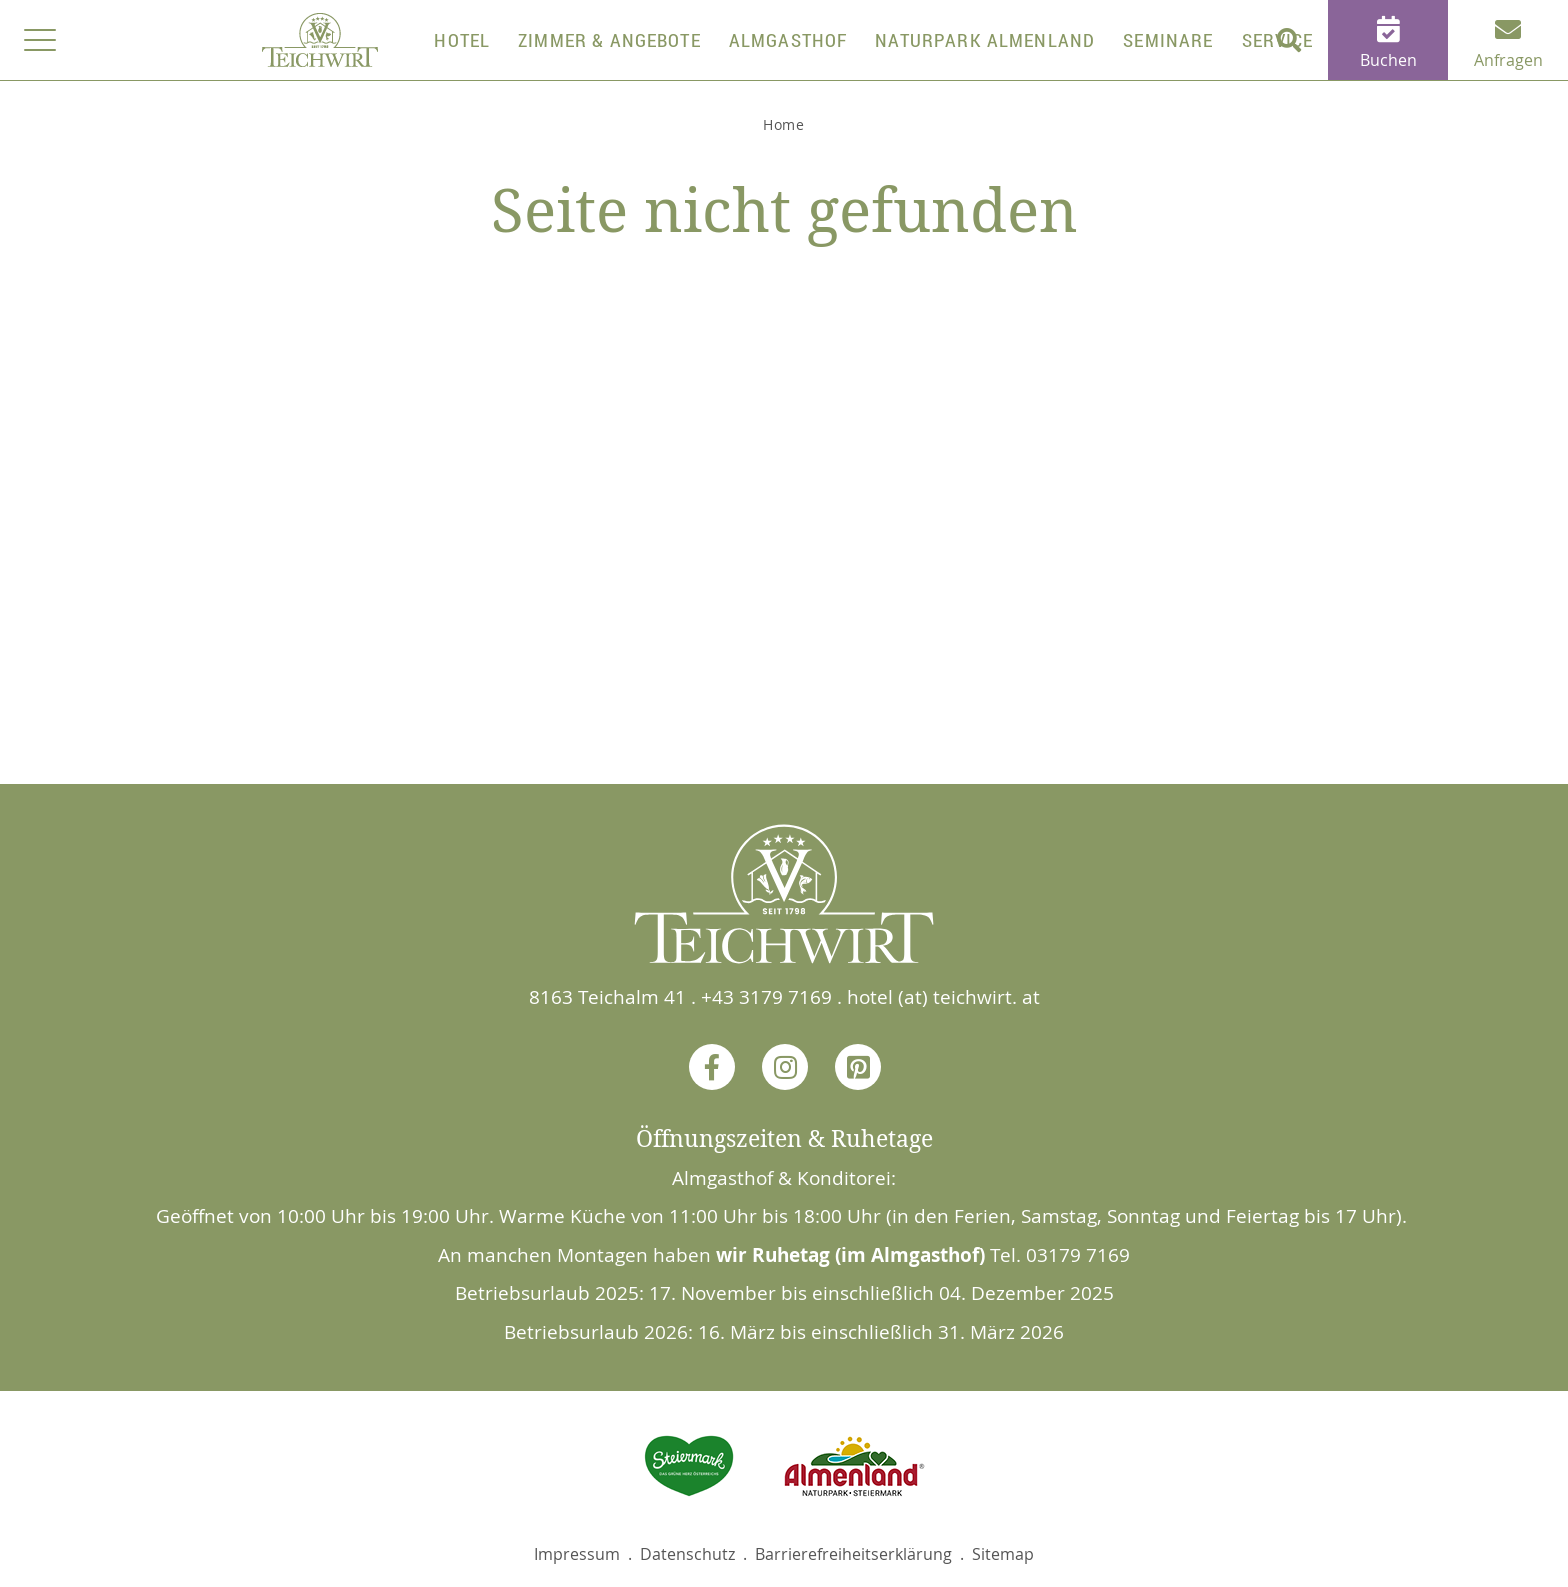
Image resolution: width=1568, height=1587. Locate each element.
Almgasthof (788, 40)
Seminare (1168, 40)
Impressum (577, 1554)
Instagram (784, 1066)
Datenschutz (687, 1554)
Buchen (1388, 60)
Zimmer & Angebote (609, 40)
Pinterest (857, 1066)
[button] (1288, 40)
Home (784, 124)
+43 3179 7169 (766, 997)
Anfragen (1508, 60)
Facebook (711, 1066)
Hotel (462, 40)
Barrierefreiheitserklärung (853, 1554)
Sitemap (1003, 1554)
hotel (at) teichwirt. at (943, 997)
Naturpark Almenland (985, 40)
